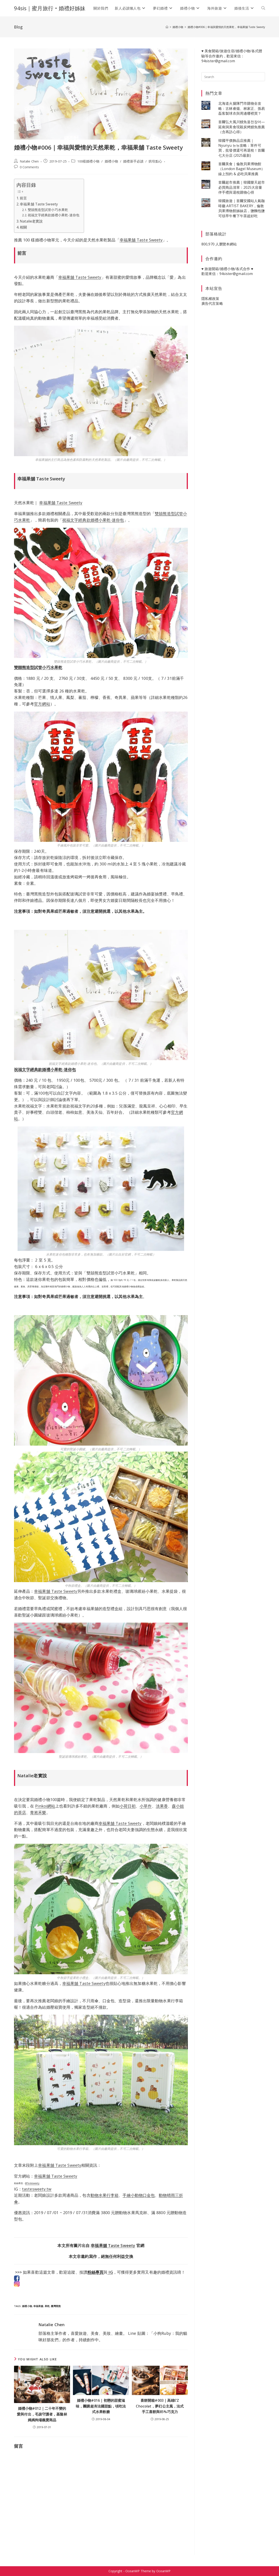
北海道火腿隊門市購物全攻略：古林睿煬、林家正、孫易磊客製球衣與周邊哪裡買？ (241, 108)
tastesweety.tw (36, 2189)
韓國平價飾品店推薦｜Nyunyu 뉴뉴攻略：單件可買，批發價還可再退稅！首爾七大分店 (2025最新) (241, 148)
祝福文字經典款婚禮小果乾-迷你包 (54, 215)
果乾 (47, 2306)
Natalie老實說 (31, 221)
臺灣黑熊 (56, 2306)
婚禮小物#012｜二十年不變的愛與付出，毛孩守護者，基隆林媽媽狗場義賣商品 (42, 2414)
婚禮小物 (111, 161)
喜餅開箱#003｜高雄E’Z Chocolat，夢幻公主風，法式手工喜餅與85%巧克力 (160, 2406)
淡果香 (162, 1806)
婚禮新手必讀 (133, 161)
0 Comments (29, 167)
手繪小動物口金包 (138, 2195)
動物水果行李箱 (104, 2195)
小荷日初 (128, 1806)
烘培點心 (155, 161)
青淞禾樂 (38, 1812)
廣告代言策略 (212, 303)
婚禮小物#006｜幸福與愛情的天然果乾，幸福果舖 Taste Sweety (226, 27)
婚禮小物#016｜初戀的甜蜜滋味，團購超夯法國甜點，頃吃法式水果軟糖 (101, 2406)
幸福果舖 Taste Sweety (39, 204)
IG (110, 2272)
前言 (23, 198)
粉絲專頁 (95, 2272)
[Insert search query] (233, 76)
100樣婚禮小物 (88, 161)
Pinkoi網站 (45, 1806)
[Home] (167, 27)
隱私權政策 (210, 298)
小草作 (146, 1806)
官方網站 (42, 703)
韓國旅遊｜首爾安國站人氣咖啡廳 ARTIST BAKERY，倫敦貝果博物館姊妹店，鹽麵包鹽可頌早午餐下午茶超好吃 (241, 208)
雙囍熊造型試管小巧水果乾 (48, 209)
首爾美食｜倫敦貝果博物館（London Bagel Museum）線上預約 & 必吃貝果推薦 (241, 168)
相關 (23, 227)
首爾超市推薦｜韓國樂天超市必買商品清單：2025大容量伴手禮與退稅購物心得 (241, 187)
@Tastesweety (32, 2183)
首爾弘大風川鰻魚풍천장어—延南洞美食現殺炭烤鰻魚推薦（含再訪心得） (241, 126)
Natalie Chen (29, 161)
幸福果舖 (38, 2306)
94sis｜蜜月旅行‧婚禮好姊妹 (50, 8)
